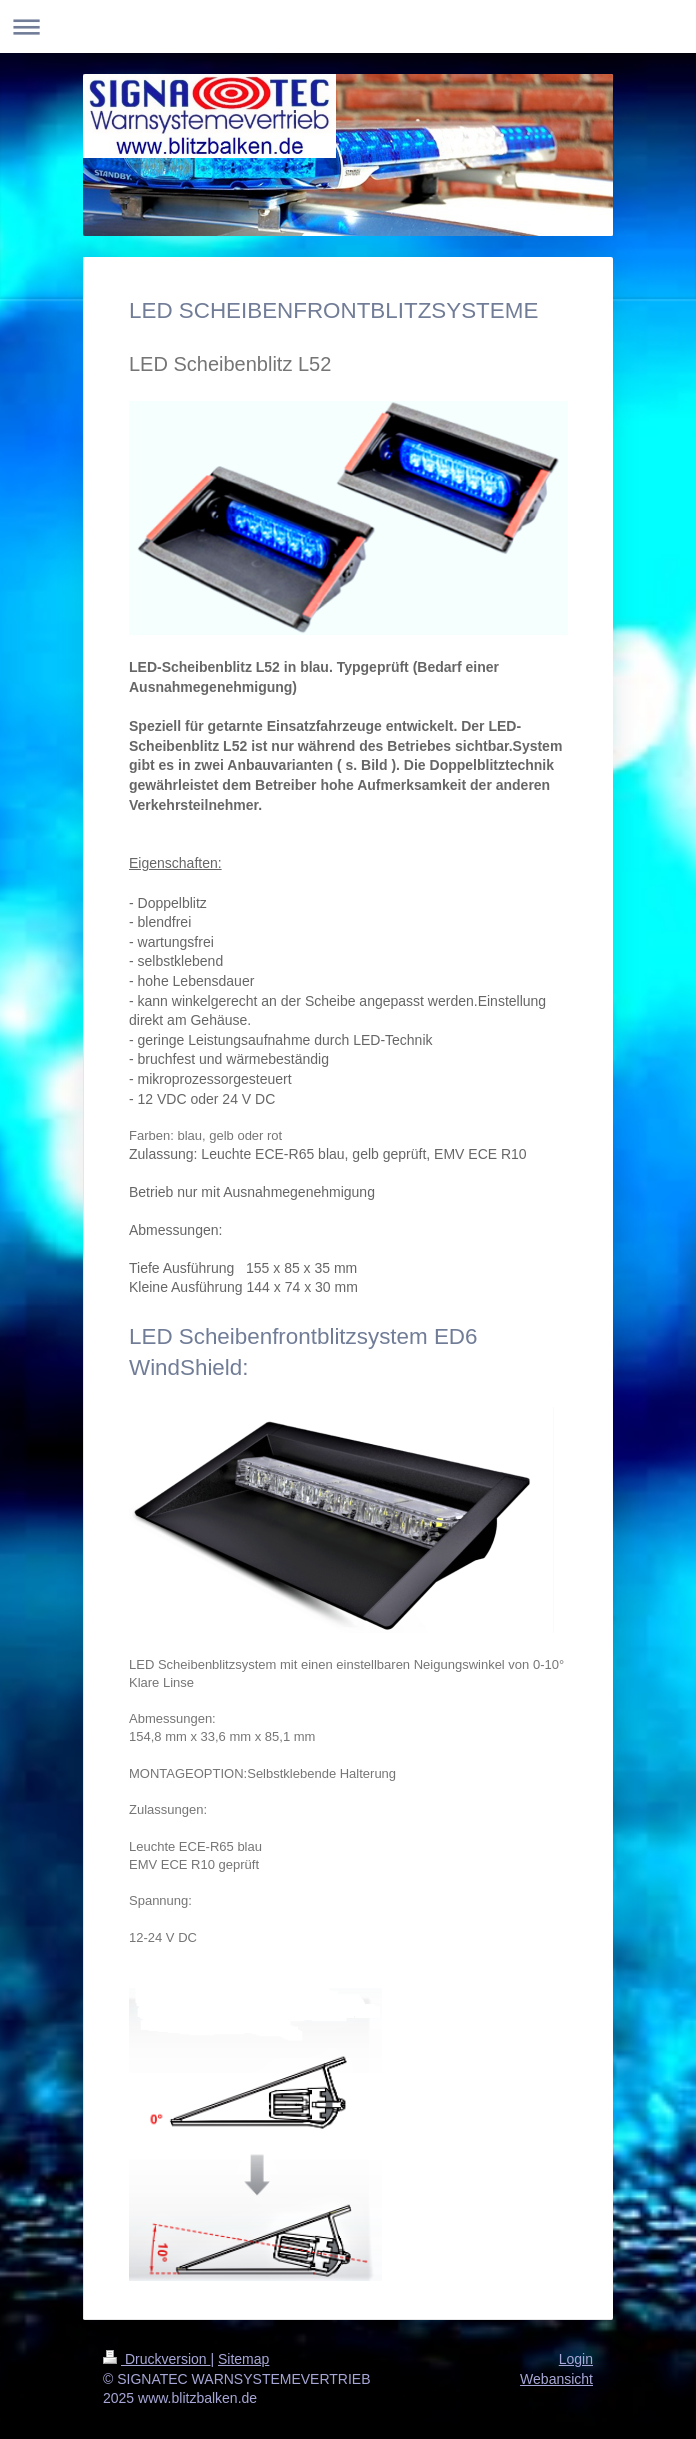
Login (576, 2359)
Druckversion (156, 2359)
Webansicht (556, 2379)
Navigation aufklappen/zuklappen (348, 26)
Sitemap (243, 2359)
